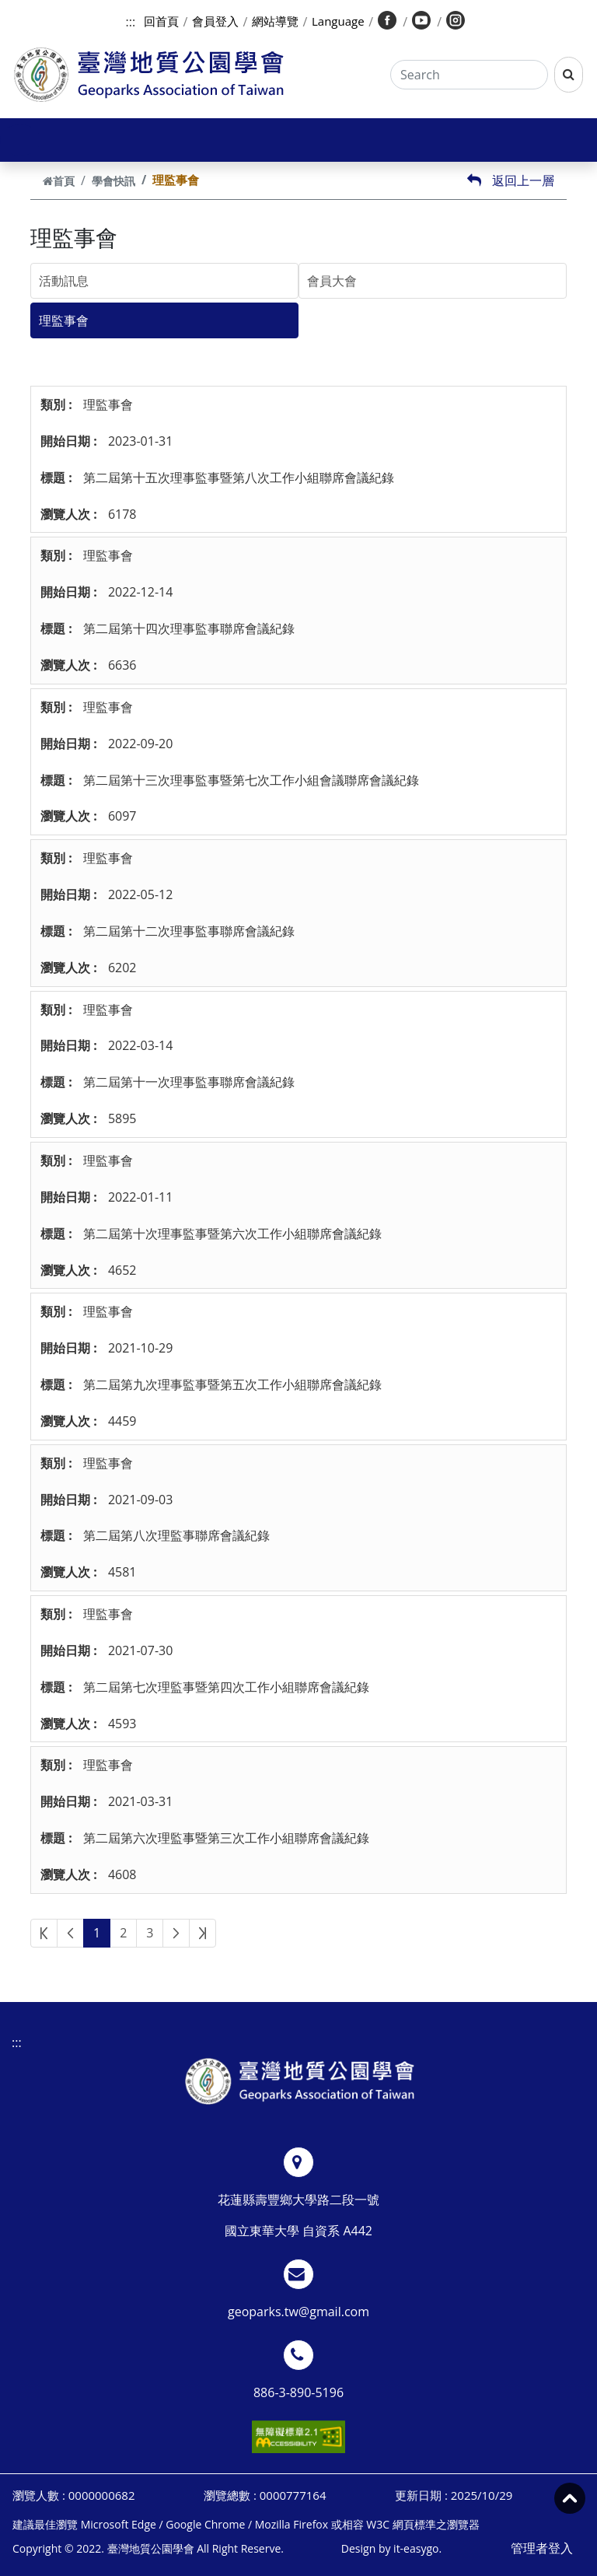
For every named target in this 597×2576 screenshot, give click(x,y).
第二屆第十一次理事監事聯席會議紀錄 (189, 1081)
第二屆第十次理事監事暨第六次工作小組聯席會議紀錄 (232, 1233)
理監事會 (64, 320)
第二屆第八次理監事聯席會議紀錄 (176, 1535)
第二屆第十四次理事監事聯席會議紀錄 (189, 628)
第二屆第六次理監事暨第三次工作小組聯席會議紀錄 (226, 1837)
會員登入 (215, 21)
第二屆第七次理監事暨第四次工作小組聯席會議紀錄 (226, 1687)
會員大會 (332, 280)
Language (338, 21)
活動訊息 (64, 280)
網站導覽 (275, 21)
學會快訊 (113, 180)
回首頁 (161, 21)
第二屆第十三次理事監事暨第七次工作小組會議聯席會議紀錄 (251, 780)
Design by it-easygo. (391, 2548)
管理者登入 (542, 2548)
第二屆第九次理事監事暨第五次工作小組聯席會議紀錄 (232, 1384)
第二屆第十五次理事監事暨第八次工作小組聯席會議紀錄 (238, 477)
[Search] (469, 74)
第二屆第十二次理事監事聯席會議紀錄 (189, 931)
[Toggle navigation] (20, 140)
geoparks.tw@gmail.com (298, 2311)
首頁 (59, 180)
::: (131, 21)
